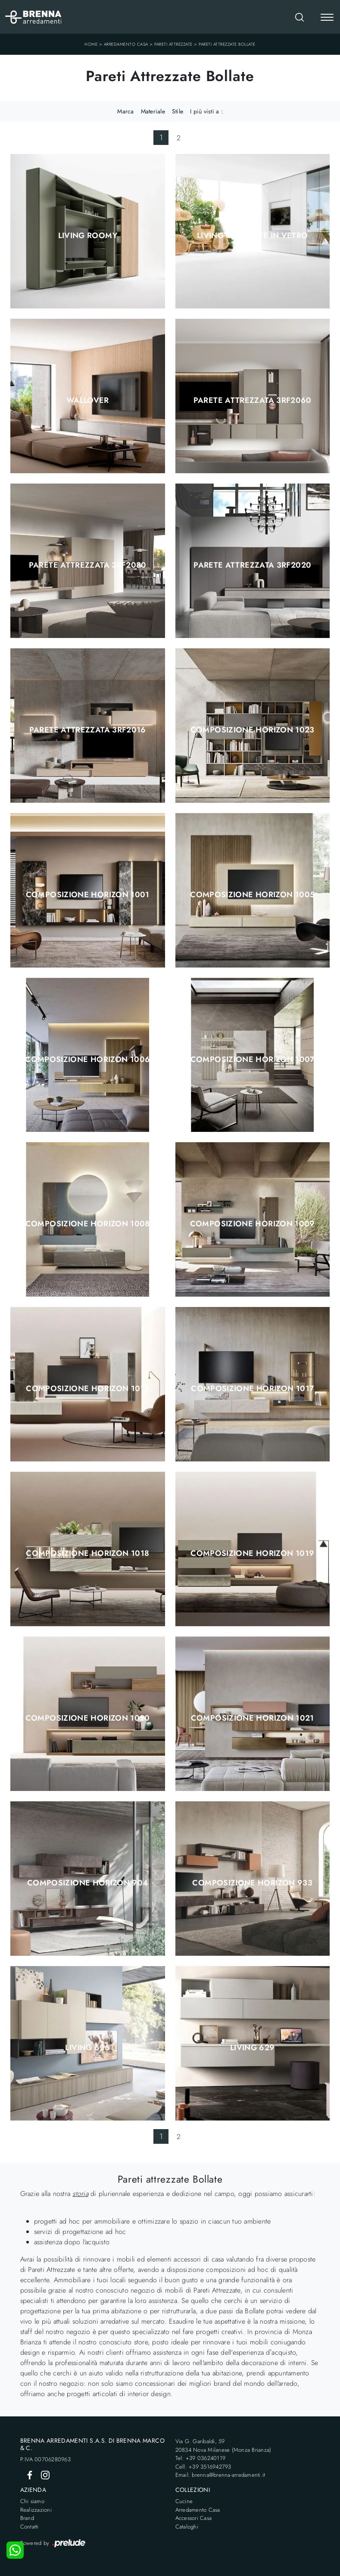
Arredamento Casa (126, 44)
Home (90, 44)
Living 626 (87, 2047)
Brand (27, 2518)
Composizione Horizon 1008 (87, 1223)
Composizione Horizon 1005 (252, 894)
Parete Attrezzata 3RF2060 (252, 400)
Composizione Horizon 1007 (252, 1059)
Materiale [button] (153, 111)
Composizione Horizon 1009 (252, 1223)
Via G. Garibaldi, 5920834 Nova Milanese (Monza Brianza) (223, 2445)
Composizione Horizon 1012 (87, 1388)
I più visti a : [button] (206, 111)
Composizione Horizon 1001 (88, 894)
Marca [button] (125, 111)
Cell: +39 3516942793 (203, 2467)
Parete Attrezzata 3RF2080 (88, 565)
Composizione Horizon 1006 (87, 1059)
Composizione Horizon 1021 (252, 1718)
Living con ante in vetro (252, 235)
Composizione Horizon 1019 (252, 1553)
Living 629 (252, 2047)
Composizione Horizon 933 (252, 1883)
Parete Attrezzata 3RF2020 (252, 565)
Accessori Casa (193, 2518)
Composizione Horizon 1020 (87, 1718)
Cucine (184, 2501)
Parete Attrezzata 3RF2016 (87, 730)
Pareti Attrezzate (173, 44)
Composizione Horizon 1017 (252, 1388)
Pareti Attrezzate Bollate (227, 44)
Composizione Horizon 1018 (87, 1553)
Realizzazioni (36, 2510)
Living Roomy (87, 235)
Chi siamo (32, 2501)
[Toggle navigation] (327, 18)
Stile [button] (177, 111)
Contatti (29, 2527)
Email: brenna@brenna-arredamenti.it (220, 2475)
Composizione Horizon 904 (87, 1883)
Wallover (87, 400)
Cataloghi (186, 2527)
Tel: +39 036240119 (200, 2458)
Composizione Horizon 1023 (252, 730)
